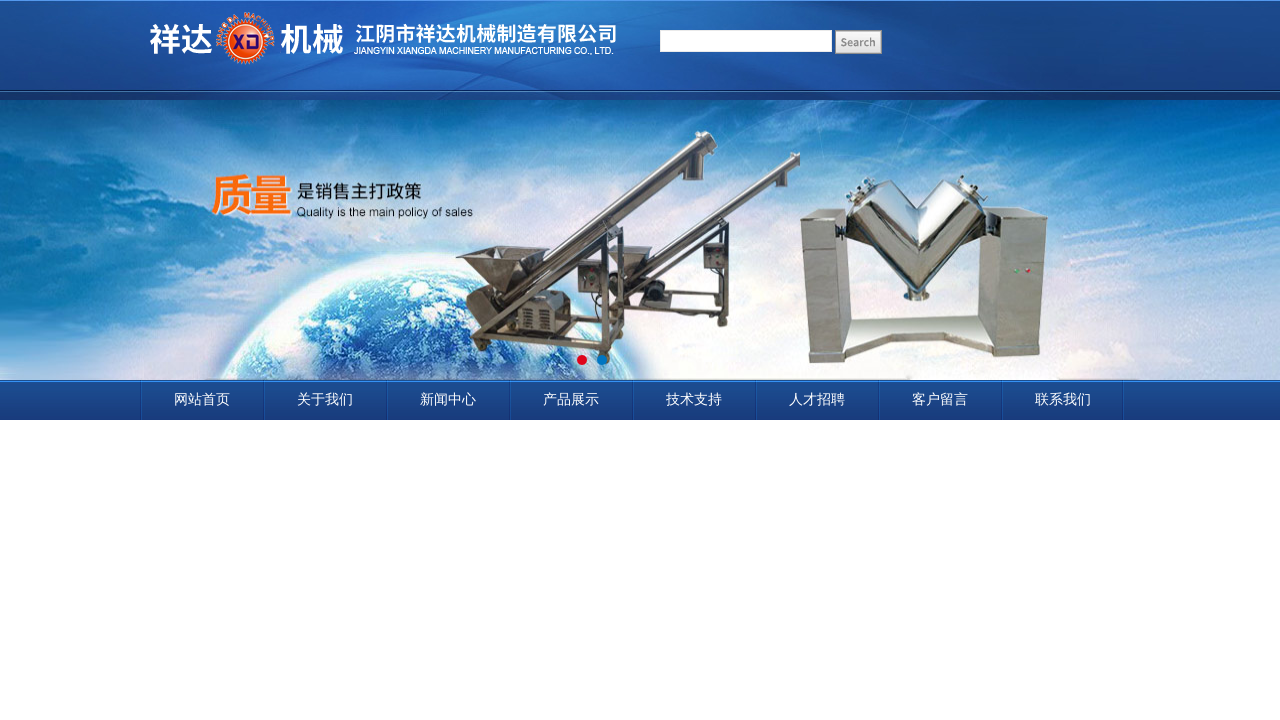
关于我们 (325, 399)
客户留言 (940, 399)
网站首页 (202, 399)
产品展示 (571, 399)
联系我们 (1063, 399)
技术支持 (694, 399)
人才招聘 (817, 399)
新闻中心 (448, 399)
